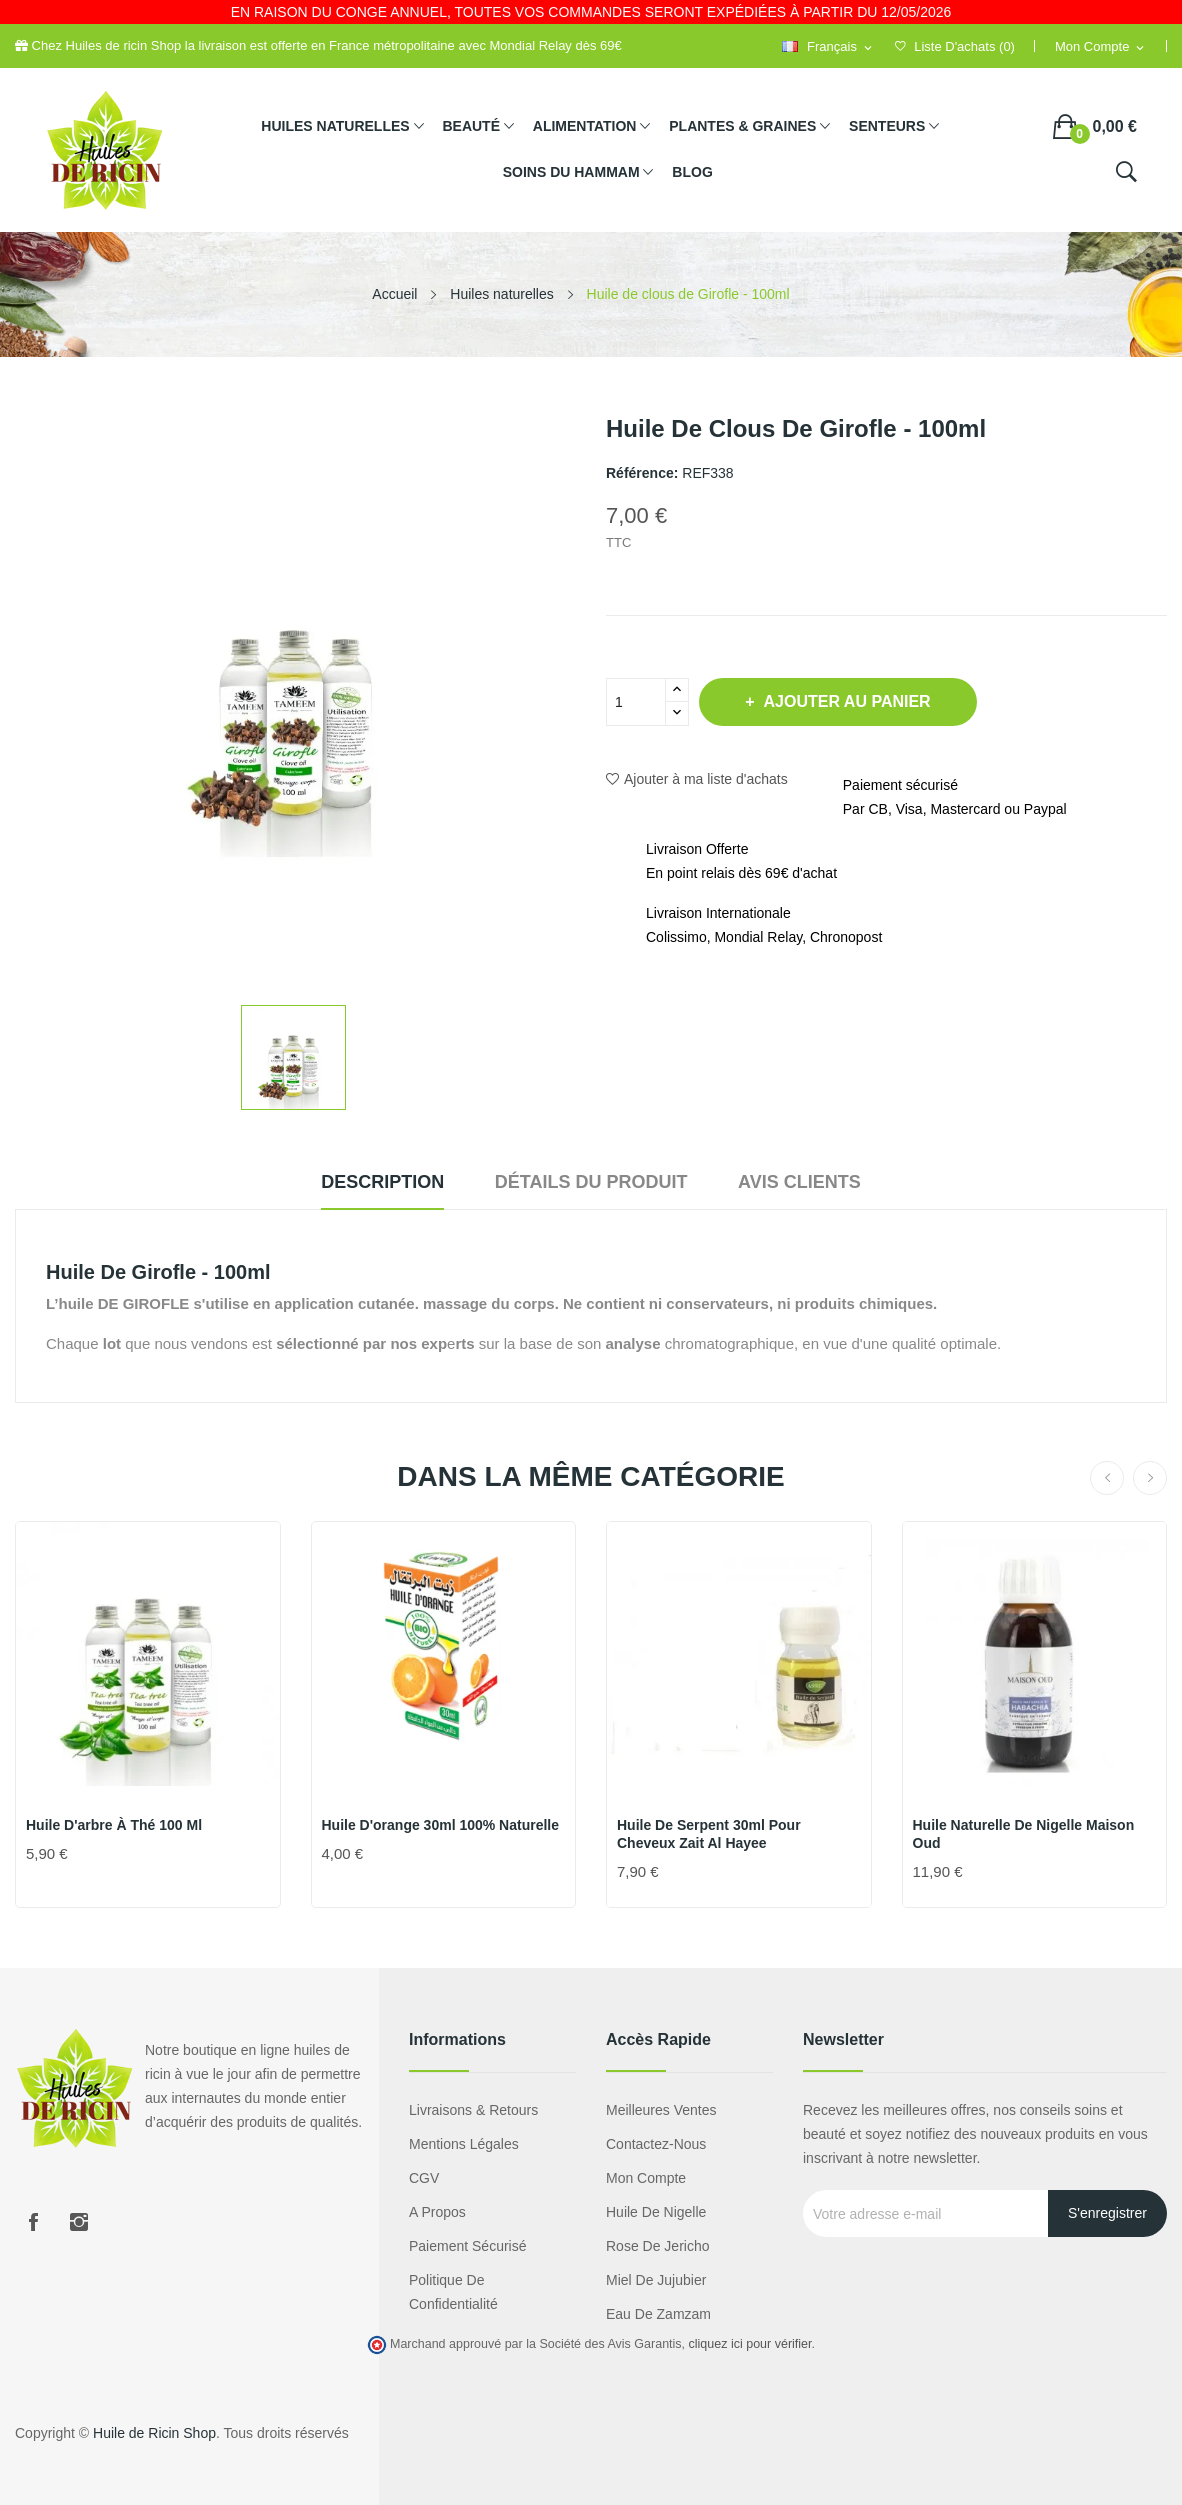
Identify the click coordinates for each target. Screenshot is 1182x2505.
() (955, 46)
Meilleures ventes (661, 2110)
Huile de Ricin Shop (154, 2433)
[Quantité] (636, 702)
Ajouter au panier (853, 701)
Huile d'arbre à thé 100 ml (114, 1825)
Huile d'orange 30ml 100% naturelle (441, 1825)
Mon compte (646, 2178)
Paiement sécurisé (468, 2246)
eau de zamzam (658, 2314)
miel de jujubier (656, 2280)
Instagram (79, 2222)
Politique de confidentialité (453, 2292)
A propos (437, 2212)
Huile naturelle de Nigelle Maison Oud (1024, 1834)
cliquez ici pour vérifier (750, 2344)
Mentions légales (464, 2144)
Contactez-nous (656, 2144)
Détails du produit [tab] (591, 1182)
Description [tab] (369, 1182)
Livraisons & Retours (473, 2110)
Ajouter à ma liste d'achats (697, 779)
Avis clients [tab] (812, 1182)
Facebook (33, 2222)
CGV (424, 2178)
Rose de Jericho (658, 2246)
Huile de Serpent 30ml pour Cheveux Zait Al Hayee (709, 1834)
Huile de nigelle (656, 2212)
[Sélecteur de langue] (828, 47)
